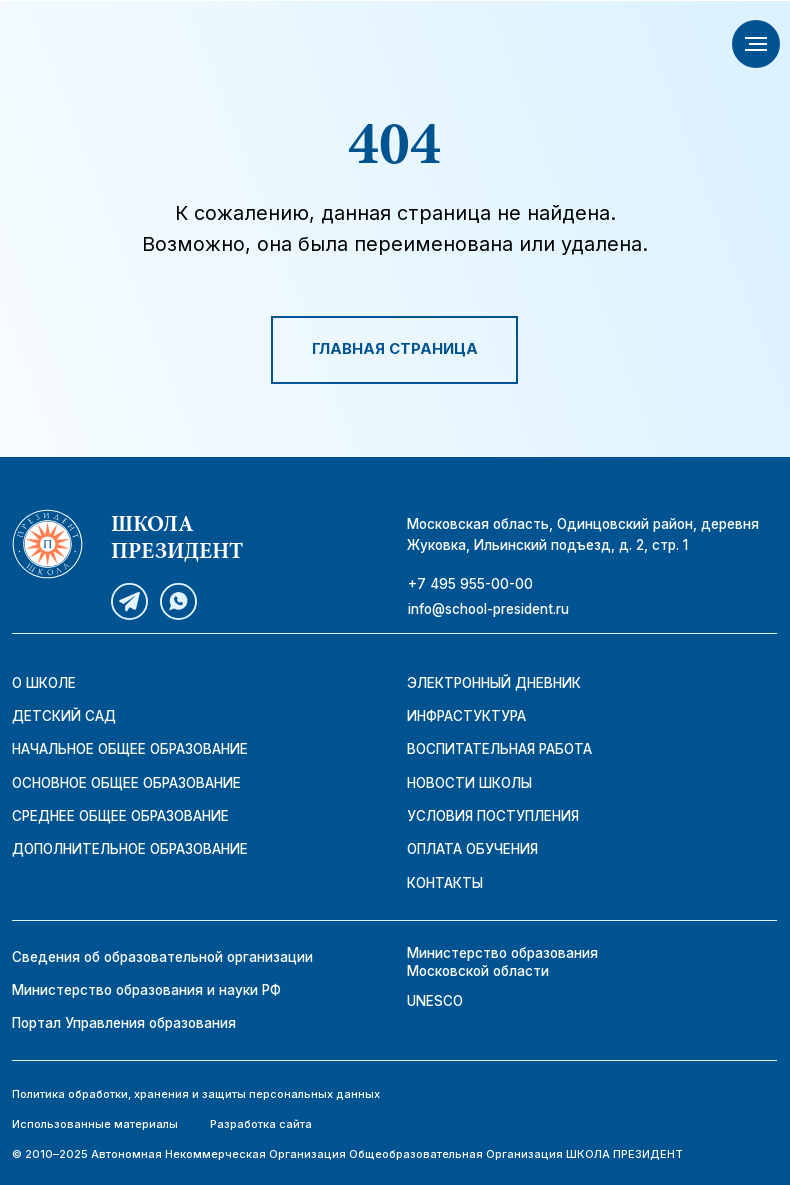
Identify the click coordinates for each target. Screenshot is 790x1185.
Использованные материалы (95, 1124)
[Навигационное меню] (756, 44)
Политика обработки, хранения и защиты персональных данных (196, 1094)
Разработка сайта (261, 1124)
